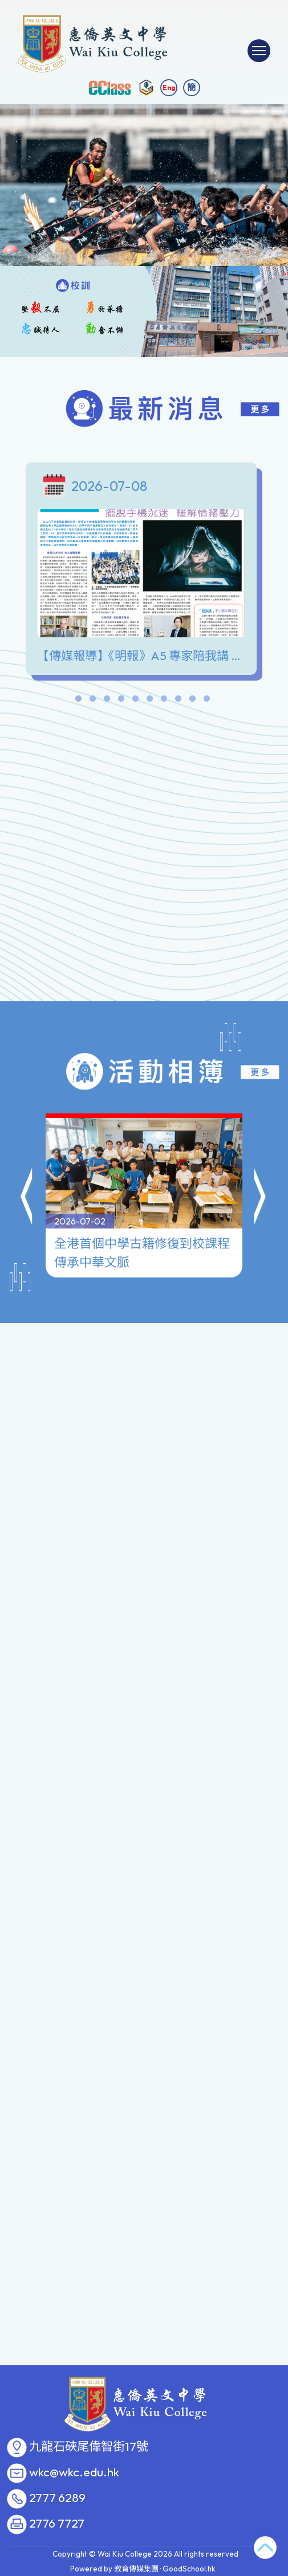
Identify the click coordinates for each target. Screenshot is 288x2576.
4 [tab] (121, 701)
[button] (27, 1149)
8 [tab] (178, 701)
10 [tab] (207, 701)
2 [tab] (93, 701)
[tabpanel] (144, 571)
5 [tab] (135, 701)
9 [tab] (192, 701)
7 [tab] (164, 701)
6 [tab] (150, 701)
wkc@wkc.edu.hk (74, 2472)
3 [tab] (107, 701)
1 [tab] (78, 701)
